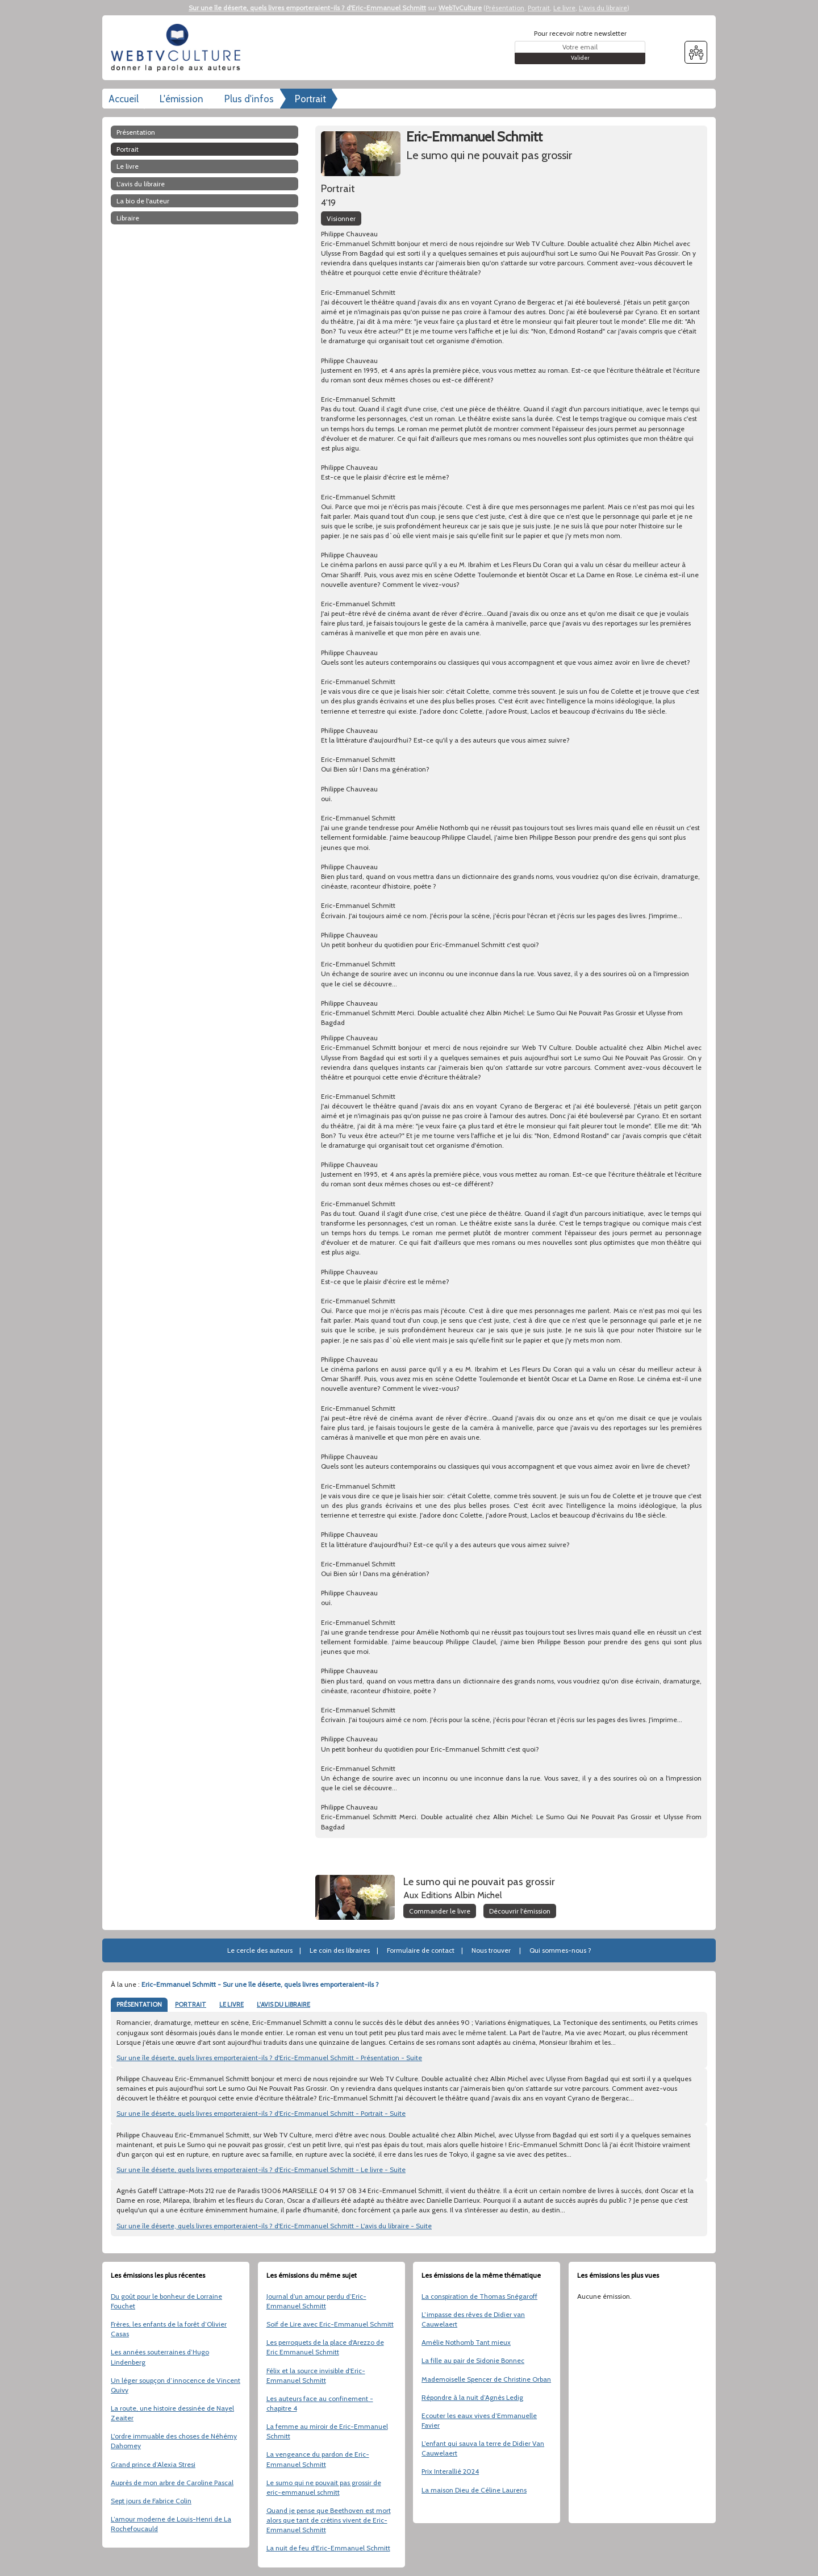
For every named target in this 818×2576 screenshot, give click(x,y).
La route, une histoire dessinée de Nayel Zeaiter (172, 2413)
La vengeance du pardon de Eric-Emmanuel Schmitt (317, 2459)
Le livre (564, 7)
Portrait (539, 7)
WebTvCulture (460, 7)
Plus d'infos (249, 99)
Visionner (341, 218)
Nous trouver (491, 1950)
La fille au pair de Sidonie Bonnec (472, 2360)
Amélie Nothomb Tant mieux (466, 2342)
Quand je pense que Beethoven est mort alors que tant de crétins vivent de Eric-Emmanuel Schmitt (328, 2520)
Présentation (505, 7)
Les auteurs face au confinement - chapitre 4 (319, 2403)
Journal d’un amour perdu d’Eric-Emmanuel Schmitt (316, 2301)
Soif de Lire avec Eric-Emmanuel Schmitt (330, 2324)
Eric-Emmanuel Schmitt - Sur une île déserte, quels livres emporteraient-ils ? (260, 1984)
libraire (127, 218)
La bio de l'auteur (142, 201)
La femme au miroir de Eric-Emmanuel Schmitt (327, 2431)
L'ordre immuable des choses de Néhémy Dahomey (174, 2441)
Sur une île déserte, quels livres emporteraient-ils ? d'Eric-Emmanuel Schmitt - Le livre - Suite (261, 2169)
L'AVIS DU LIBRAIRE (283, 2004)
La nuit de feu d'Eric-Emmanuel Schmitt (328, 2548)
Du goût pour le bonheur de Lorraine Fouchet (166, 2301)
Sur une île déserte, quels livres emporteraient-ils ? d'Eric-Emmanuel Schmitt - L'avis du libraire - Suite (274, 2225)
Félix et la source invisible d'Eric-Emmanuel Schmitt (315, 2375)
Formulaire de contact (420, 1950)
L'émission (181, 99)
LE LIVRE (231, 2004)
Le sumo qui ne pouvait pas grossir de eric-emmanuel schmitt (323, 2487)
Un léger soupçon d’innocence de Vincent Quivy (175, 2385)
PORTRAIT (190, 2004)
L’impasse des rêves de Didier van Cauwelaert (473, 2319)
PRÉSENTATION (139, 2004)
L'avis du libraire (603, 7)
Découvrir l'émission (519, 1911)
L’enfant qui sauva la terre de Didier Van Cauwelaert (482, 2448)
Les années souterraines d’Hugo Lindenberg (160, 2357)
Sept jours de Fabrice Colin (151, 2500)
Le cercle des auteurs (260, 1950)
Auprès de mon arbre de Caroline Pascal (172, 2482)
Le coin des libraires (340, 1950)
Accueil (123, 99)
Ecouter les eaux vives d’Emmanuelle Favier (479, 2420)
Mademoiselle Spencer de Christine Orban (486, 2379)
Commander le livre (439, 1911)
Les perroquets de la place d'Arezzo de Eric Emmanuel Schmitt (325, 2347)
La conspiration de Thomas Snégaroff (479, 2296)
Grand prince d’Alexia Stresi (153, 2464)
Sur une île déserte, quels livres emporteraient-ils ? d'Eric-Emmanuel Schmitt (307, 7)
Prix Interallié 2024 (450, 2471)
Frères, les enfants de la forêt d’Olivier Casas (169, 2329)
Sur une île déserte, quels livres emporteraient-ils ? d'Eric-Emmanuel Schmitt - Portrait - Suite (261, 2113)
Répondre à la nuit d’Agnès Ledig (472, 2397)
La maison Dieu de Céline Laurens (474, 2490)
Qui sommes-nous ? (560, 1950)
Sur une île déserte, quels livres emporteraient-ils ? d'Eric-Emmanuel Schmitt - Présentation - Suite (269, 2057)
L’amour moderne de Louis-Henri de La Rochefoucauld (171, 2524)
